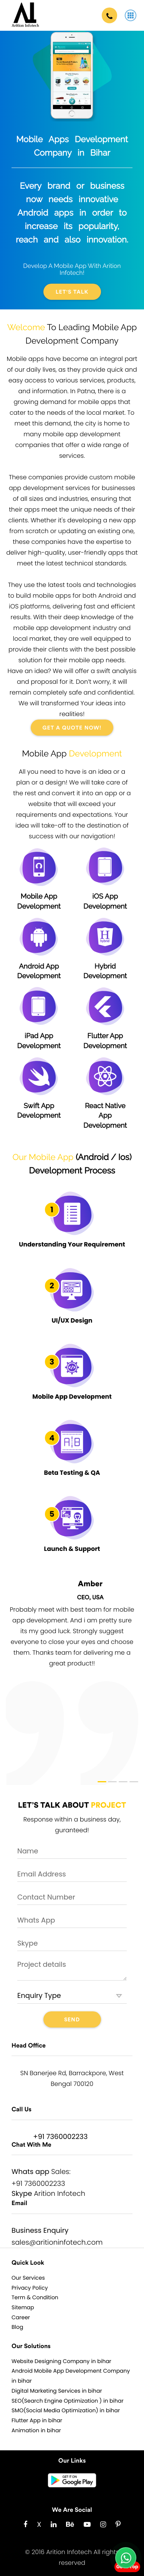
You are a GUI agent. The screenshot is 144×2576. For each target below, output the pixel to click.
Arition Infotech (59, 2194)
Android (93, 1157)
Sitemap (23, 2307)
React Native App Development (105, 1102)
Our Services (28, 2278)
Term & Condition (35, 2297)
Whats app (31, 2172)
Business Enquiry (40, 2230)
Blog (17, 2327)
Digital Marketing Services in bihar (57, 2391)
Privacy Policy (30, 2288)
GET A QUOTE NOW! (71, 728)
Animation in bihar (36, 2430)
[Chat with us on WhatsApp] (125, 2557)
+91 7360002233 (60, 2137)
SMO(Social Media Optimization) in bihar (66, 2410)
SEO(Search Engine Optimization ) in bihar (68, 2401)
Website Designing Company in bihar (61, 2361)
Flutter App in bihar (37, 2420)
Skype (22, 2194)
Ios (123, 1157)
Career (21, 2317)
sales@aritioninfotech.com (57, 2242)
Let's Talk (72, 292)
